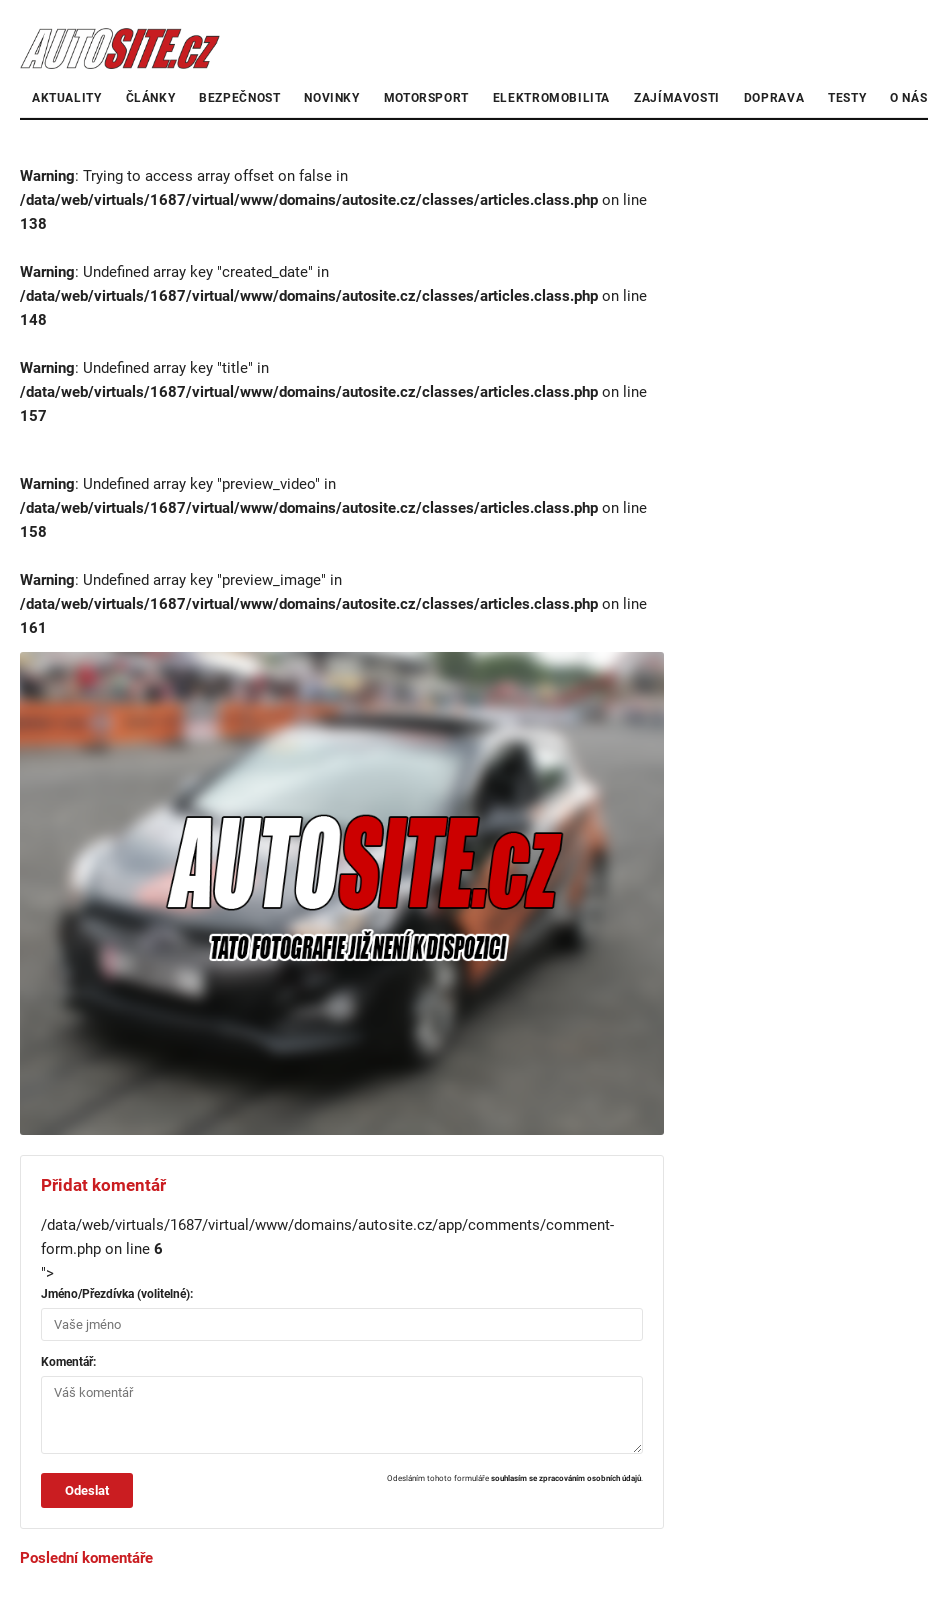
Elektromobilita (551, 98)
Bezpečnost (239, 98)
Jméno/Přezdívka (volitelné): (117, 1294)
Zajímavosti (677, 98)
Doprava (774, 98)
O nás (908, 98)
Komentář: (68, 1362)
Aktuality (67, 98)
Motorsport (426, 98)
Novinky (331, 98)
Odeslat (87, 1490)
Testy (847, 98)
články (151, 98)
